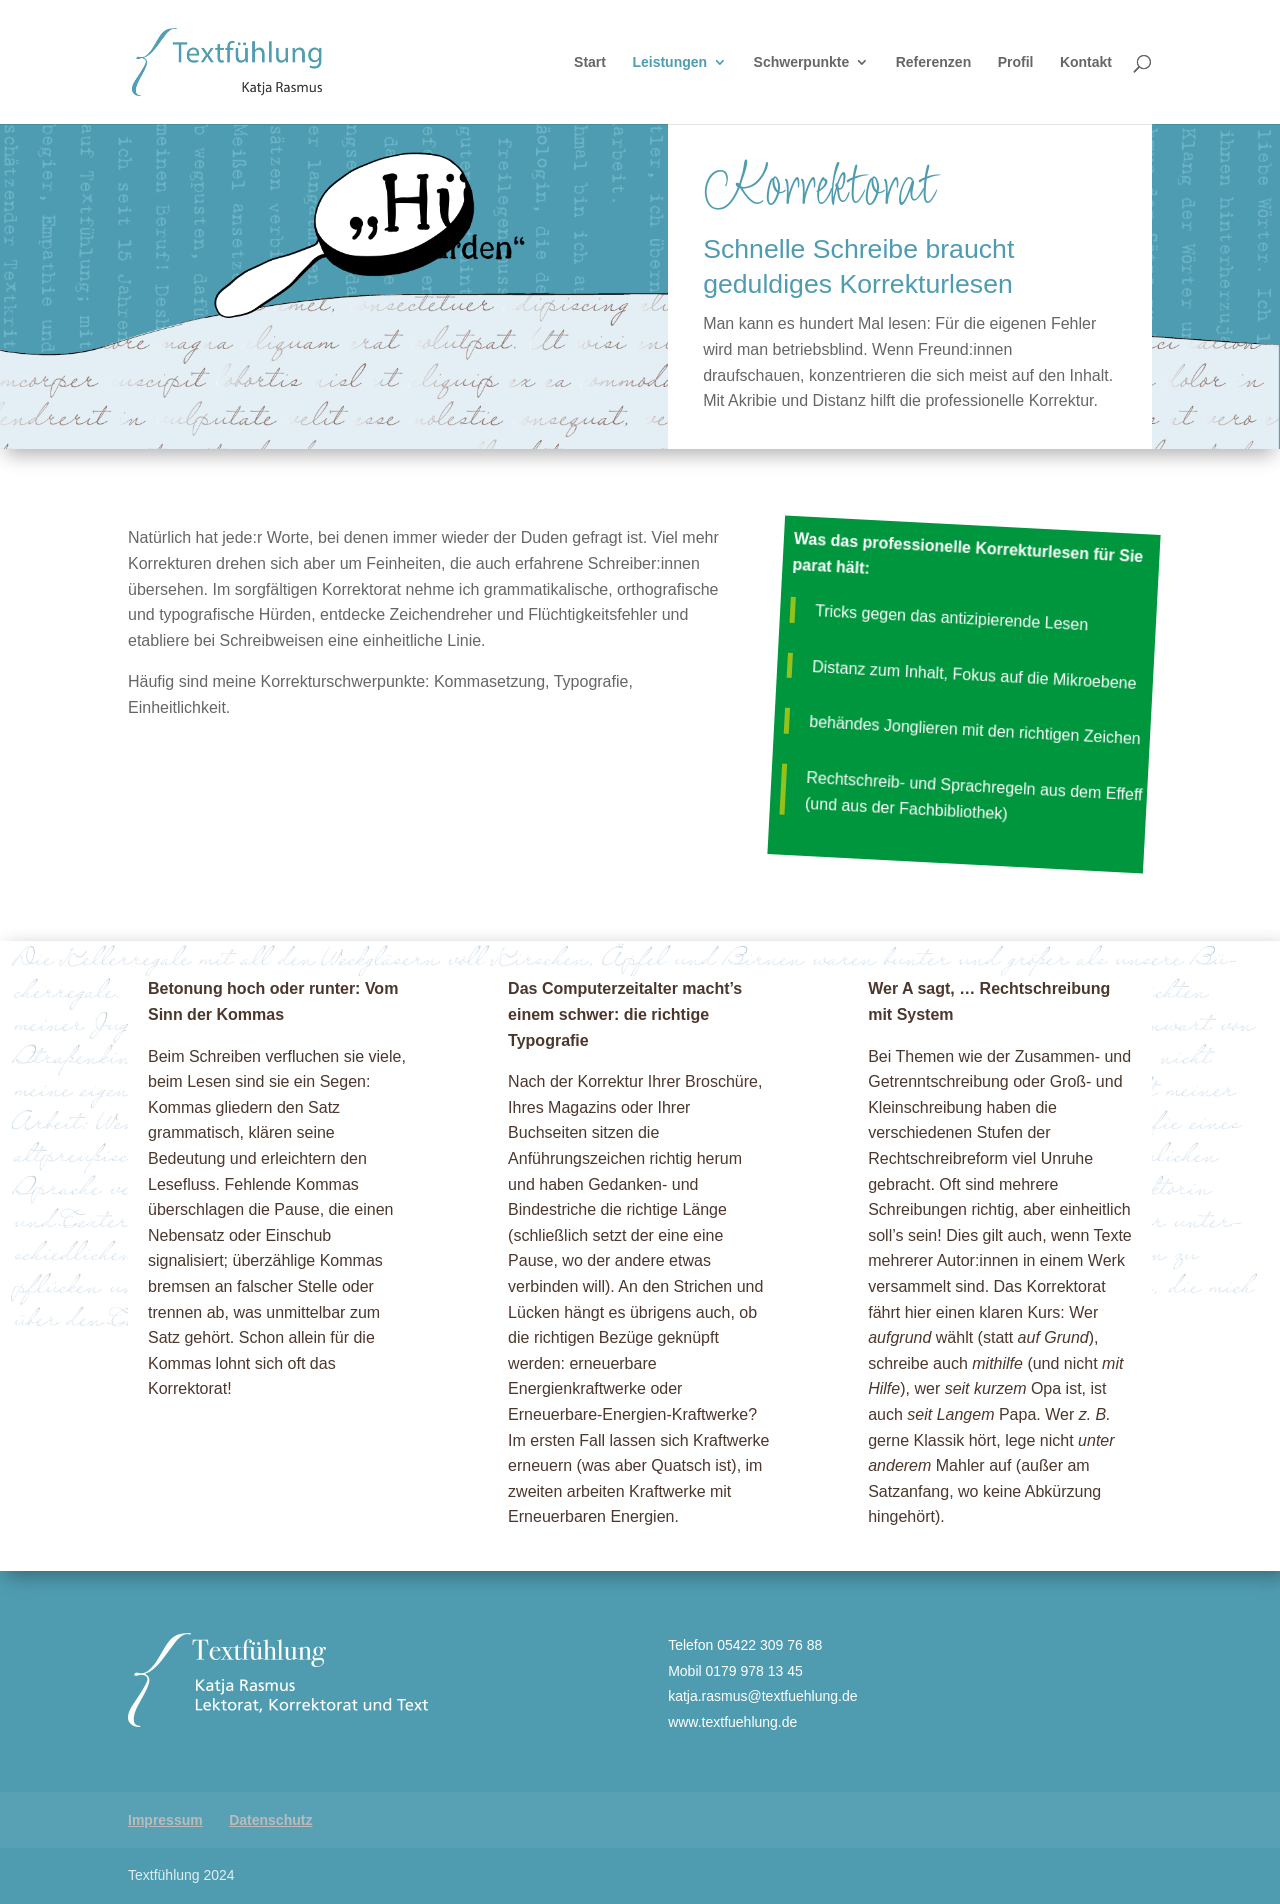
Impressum (165, 1820)
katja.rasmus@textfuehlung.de (762, 1696)
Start (590, 62)
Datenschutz (270, 1820)
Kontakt (1086, 62)
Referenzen (933, 62)
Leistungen (669, 62)
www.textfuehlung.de (732, 1722)
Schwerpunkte (802, 62)
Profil (1016, 62)
